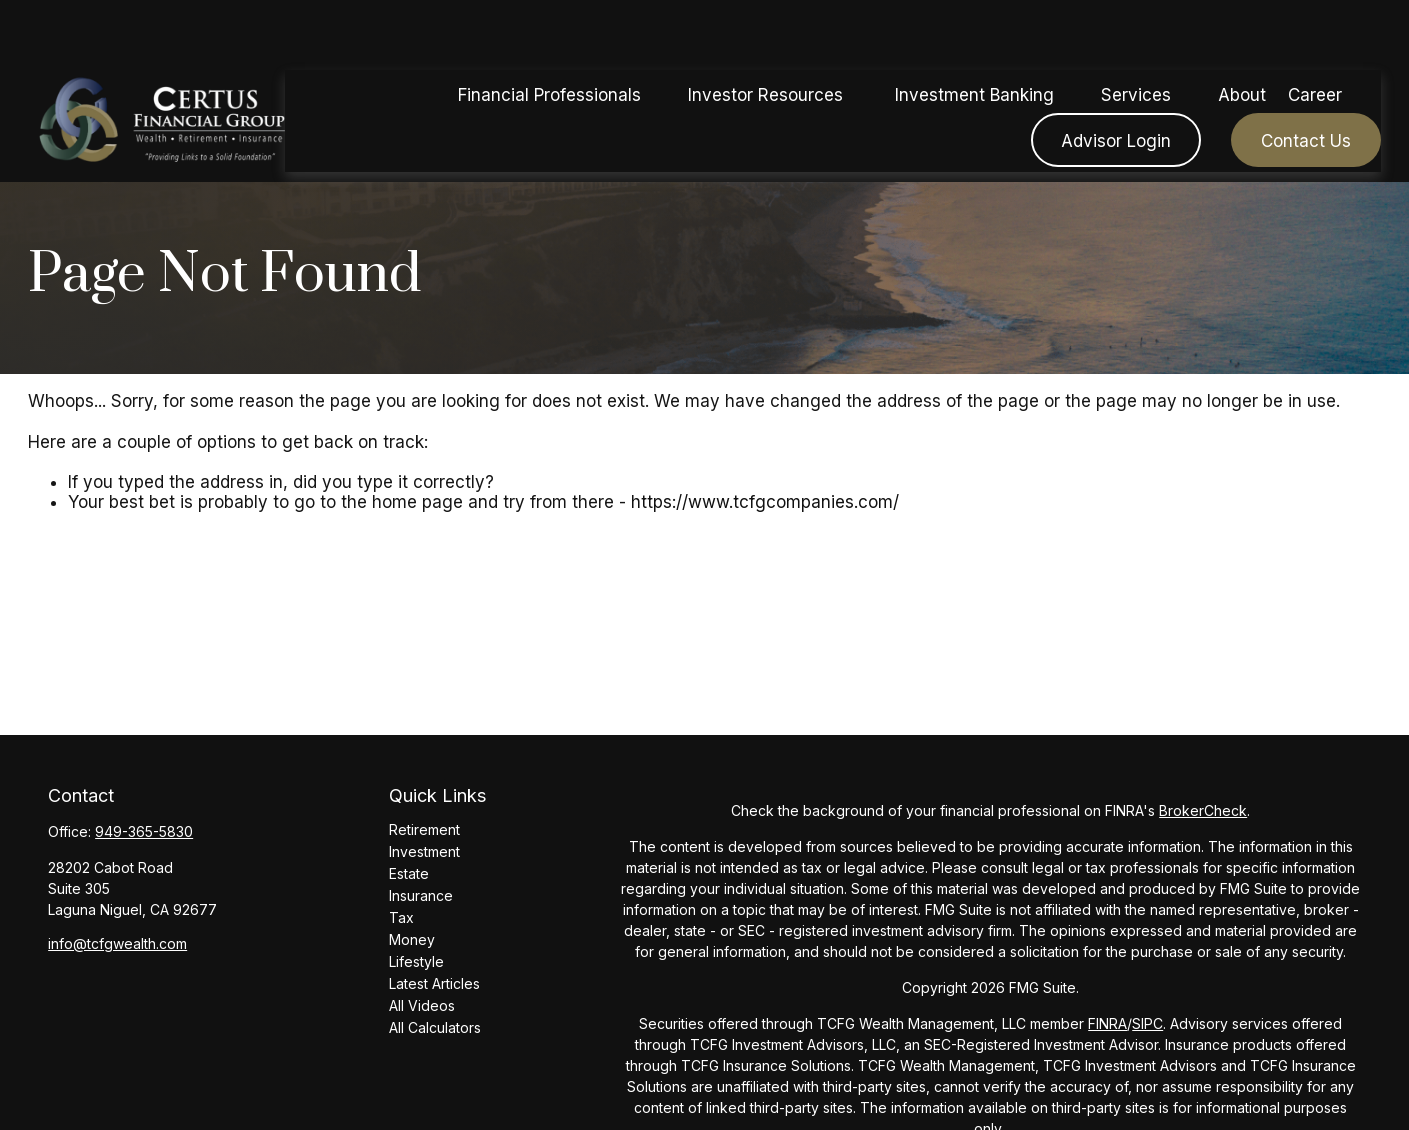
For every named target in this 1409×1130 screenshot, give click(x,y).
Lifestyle (416, 961)
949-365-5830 (144, 831)
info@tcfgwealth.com (117, 943)
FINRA (1107, 1023)
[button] (550, 34)
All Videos (422, 1005)
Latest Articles (434, 983)
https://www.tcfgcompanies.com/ (765, 502)
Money (412, 939)
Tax (401, 917)
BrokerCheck (1203, 810)
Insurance (421, 895)
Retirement (424, 829)
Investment (424, 851)
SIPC (1147, 1023)
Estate (409, 873)
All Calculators (435, 1027)
